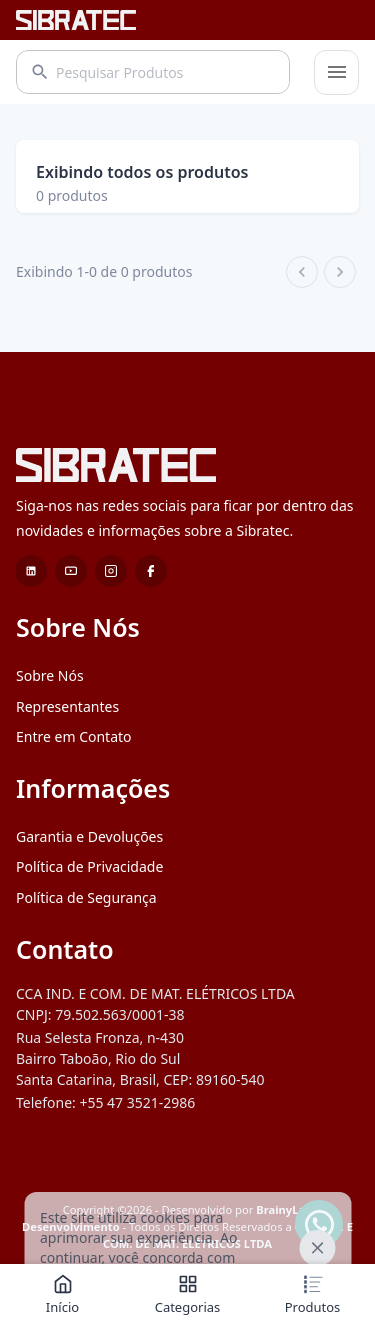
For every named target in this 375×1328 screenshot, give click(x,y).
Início (62, 1295)
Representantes (67, 766)
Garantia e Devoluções (89, 896)
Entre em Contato (74, 796)
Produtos (313, 1295)
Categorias (188, 1295)
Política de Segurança (86, 957)
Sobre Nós (50, 735)
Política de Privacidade (89, 926)
